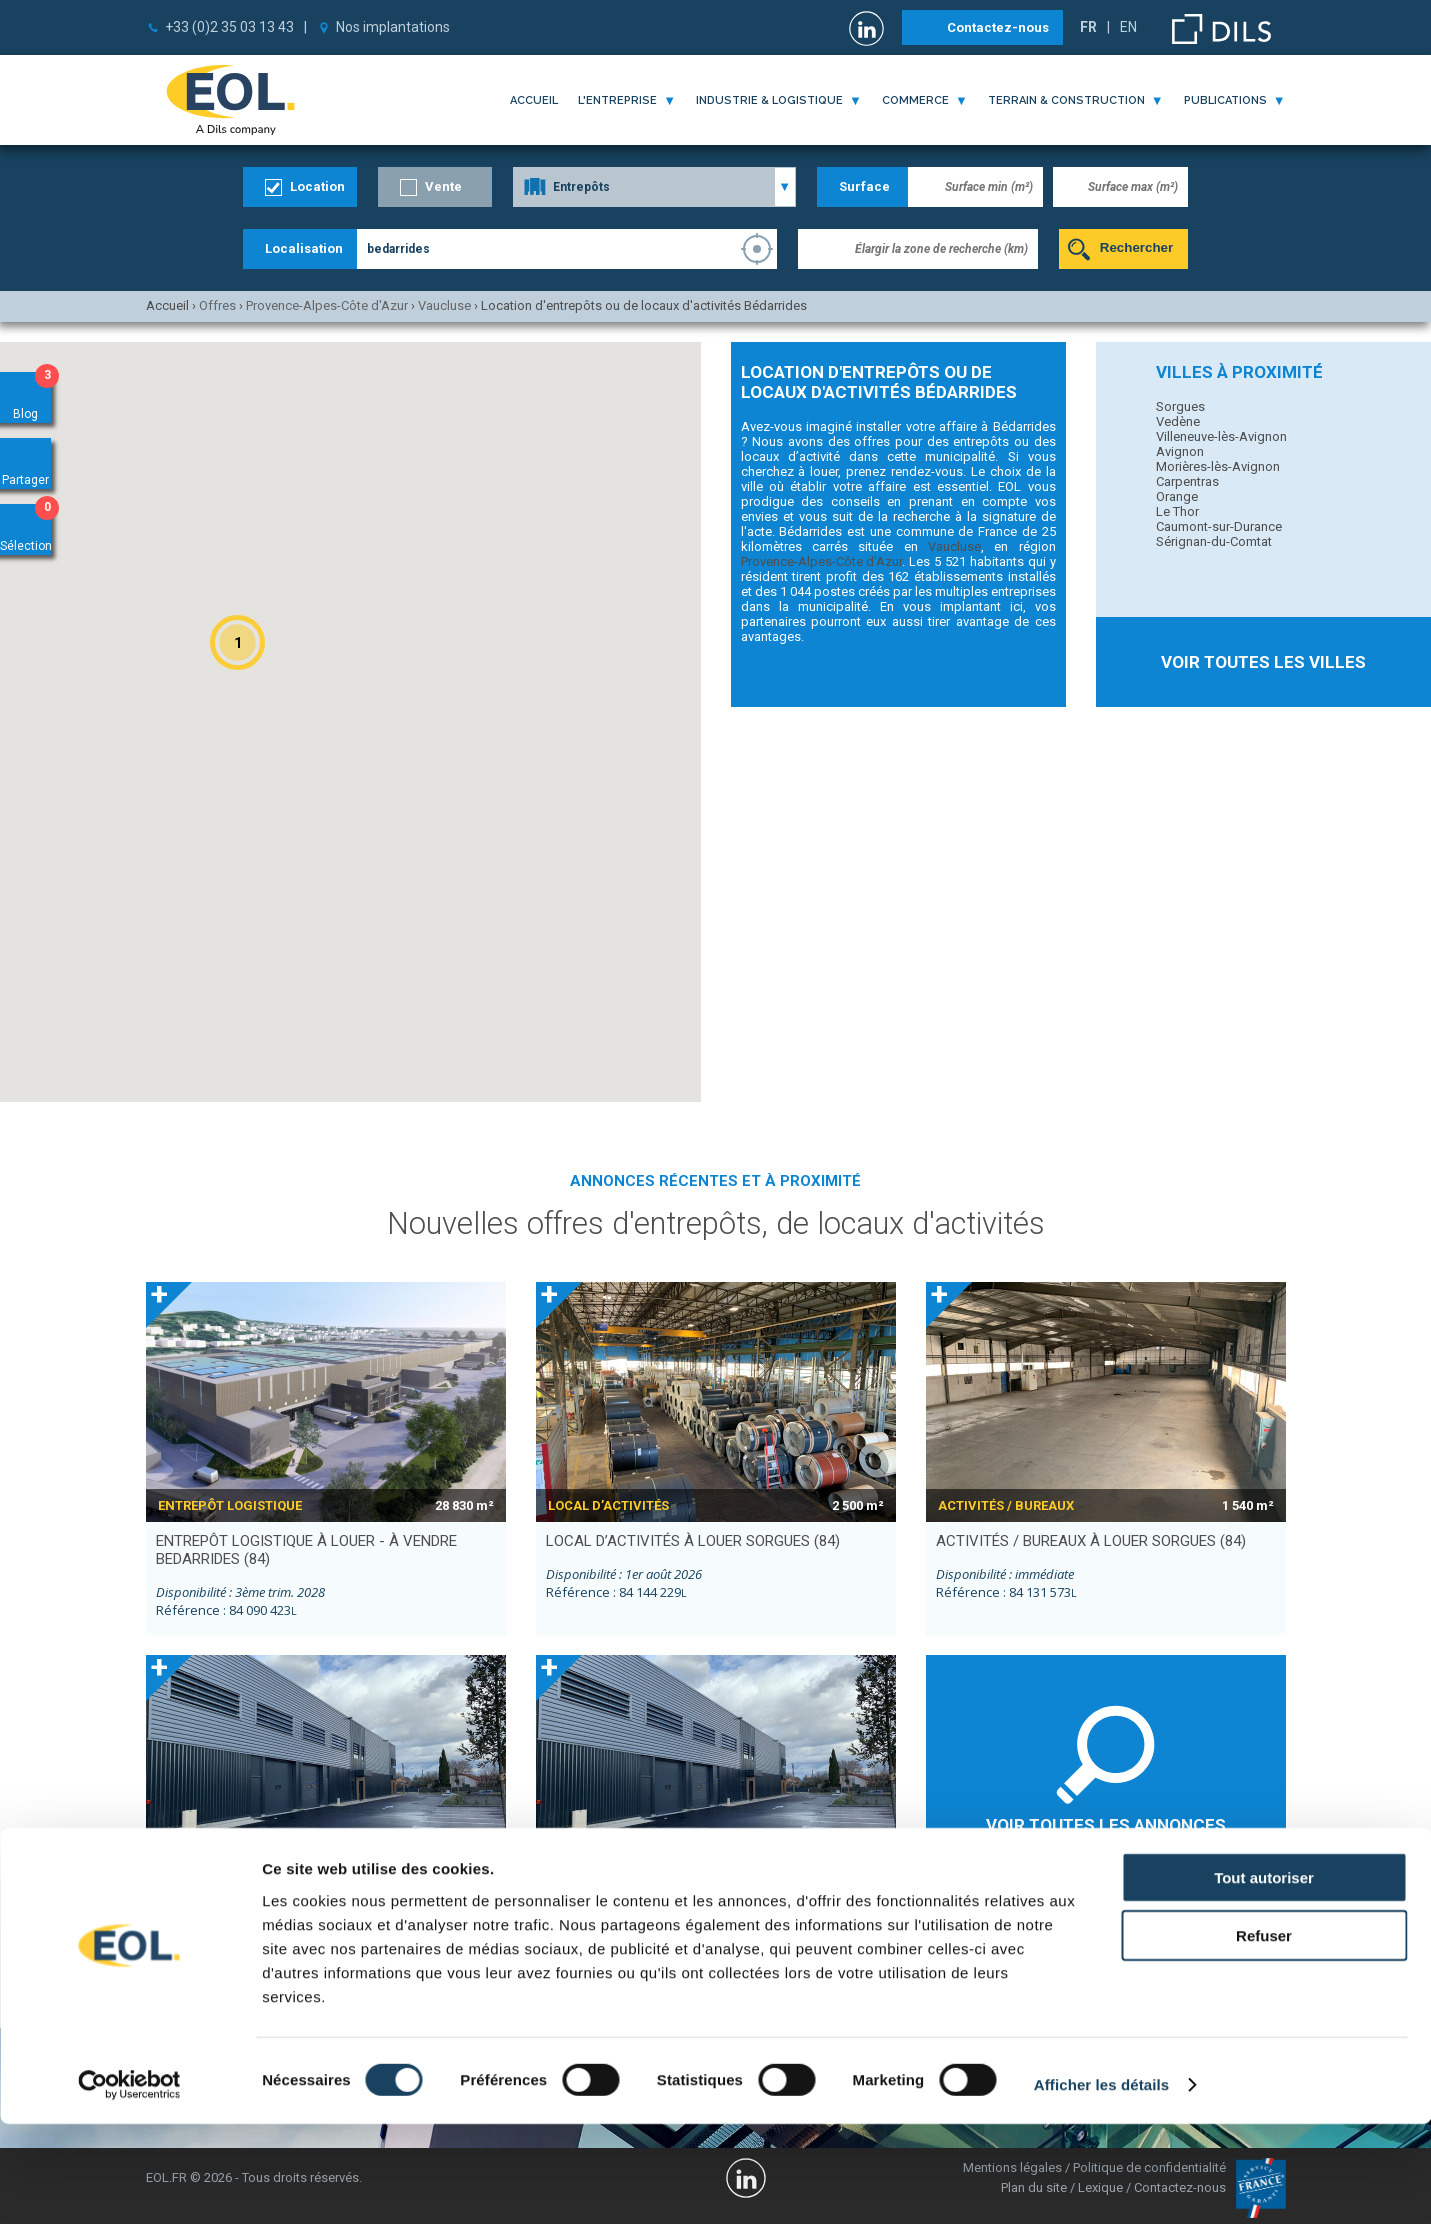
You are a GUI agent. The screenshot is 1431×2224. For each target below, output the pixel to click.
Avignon (1180, 451)
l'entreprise (617, 100)
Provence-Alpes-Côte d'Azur (822, 561)
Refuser (1264, 2035)
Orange (1177, 496)
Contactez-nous (998, 27)
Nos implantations (393, 27)
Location (317, 186)
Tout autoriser (1264, 1976)
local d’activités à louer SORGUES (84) (693, 1541)
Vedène (1178, 421)
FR (1088, 27)
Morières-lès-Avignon (1218, 466)
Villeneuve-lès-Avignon (1221, 436)
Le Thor (1177, 511)
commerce (915, 100)
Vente (443, 186)
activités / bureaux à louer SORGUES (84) (1091, 1541)
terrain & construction (1066, 100)
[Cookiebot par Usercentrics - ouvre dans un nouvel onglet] (129, 2185)
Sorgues (1180, 406)
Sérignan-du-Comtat (1214, 541)
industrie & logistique (769, 100)
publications (1225, 100)
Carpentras (1187, 481)
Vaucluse (954, 546)
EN (1128, 27)
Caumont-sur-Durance (1219, 526)
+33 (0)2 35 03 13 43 (229, 27)
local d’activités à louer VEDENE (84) (297, 1914)
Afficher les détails (1101, 2184)
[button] (237, 642)
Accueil (534, 100)
